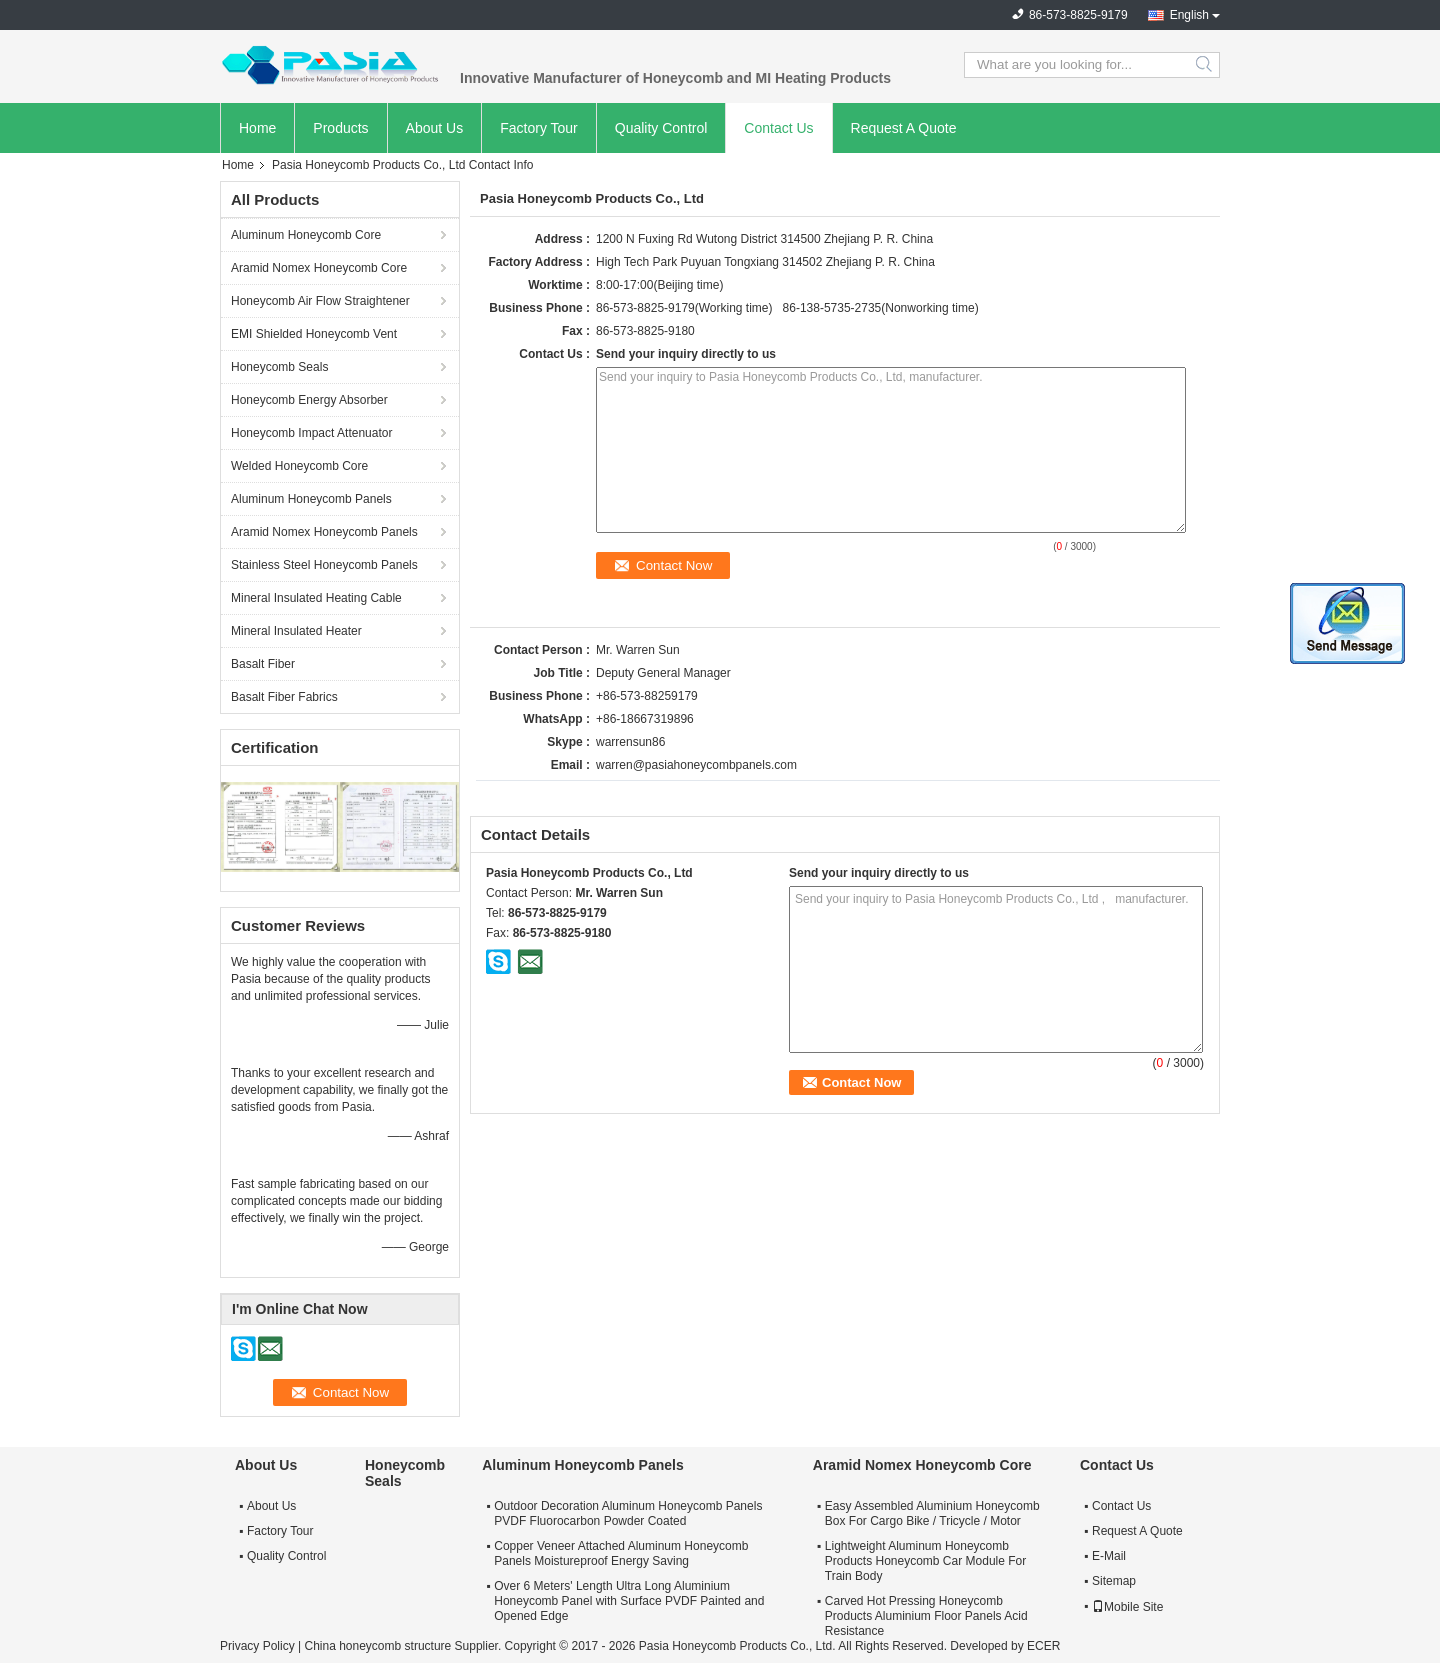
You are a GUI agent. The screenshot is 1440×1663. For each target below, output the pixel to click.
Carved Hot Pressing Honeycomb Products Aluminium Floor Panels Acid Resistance (926, 1616)
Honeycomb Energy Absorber (309, 400)
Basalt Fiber (263, 664)
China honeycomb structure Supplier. (404, 1646)
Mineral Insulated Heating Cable (316, 598)
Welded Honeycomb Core (299, 466)
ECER (1043, 1646)
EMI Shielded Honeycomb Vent (314, 334)
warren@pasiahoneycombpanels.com (696, 765)
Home (257, 128)
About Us (435, 128)
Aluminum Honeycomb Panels (311, 499)
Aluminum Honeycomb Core (306, 235)
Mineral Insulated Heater (296, 631)
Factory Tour (539, 128)
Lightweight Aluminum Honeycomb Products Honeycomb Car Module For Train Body (925, 1561)
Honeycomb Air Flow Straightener (320, 301)
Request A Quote (904, 128)
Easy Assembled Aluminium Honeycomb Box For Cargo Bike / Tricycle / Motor (932, 1513)
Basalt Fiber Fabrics (284, 697)
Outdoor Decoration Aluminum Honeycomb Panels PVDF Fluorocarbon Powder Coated (628, 1513)
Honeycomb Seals (279, 367)
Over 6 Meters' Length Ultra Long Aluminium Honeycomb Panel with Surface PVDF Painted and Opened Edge (629, 1601)
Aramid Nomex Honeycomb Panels (324, 532)
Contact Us (778, 128)
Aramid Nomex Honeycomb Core (319, 268)
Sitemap (1114, 1581)
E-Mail (1109, 1556)
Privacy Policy (257, 1646)
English (1189, 15)
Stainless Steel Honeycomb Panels (324, 565)
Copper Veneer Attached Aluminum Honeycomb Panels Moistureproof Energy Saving (621, 1553)
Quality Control (661, 128)
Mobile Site (1127, 1607)
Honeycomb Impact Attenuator (311, 433)
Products (340, 128)
